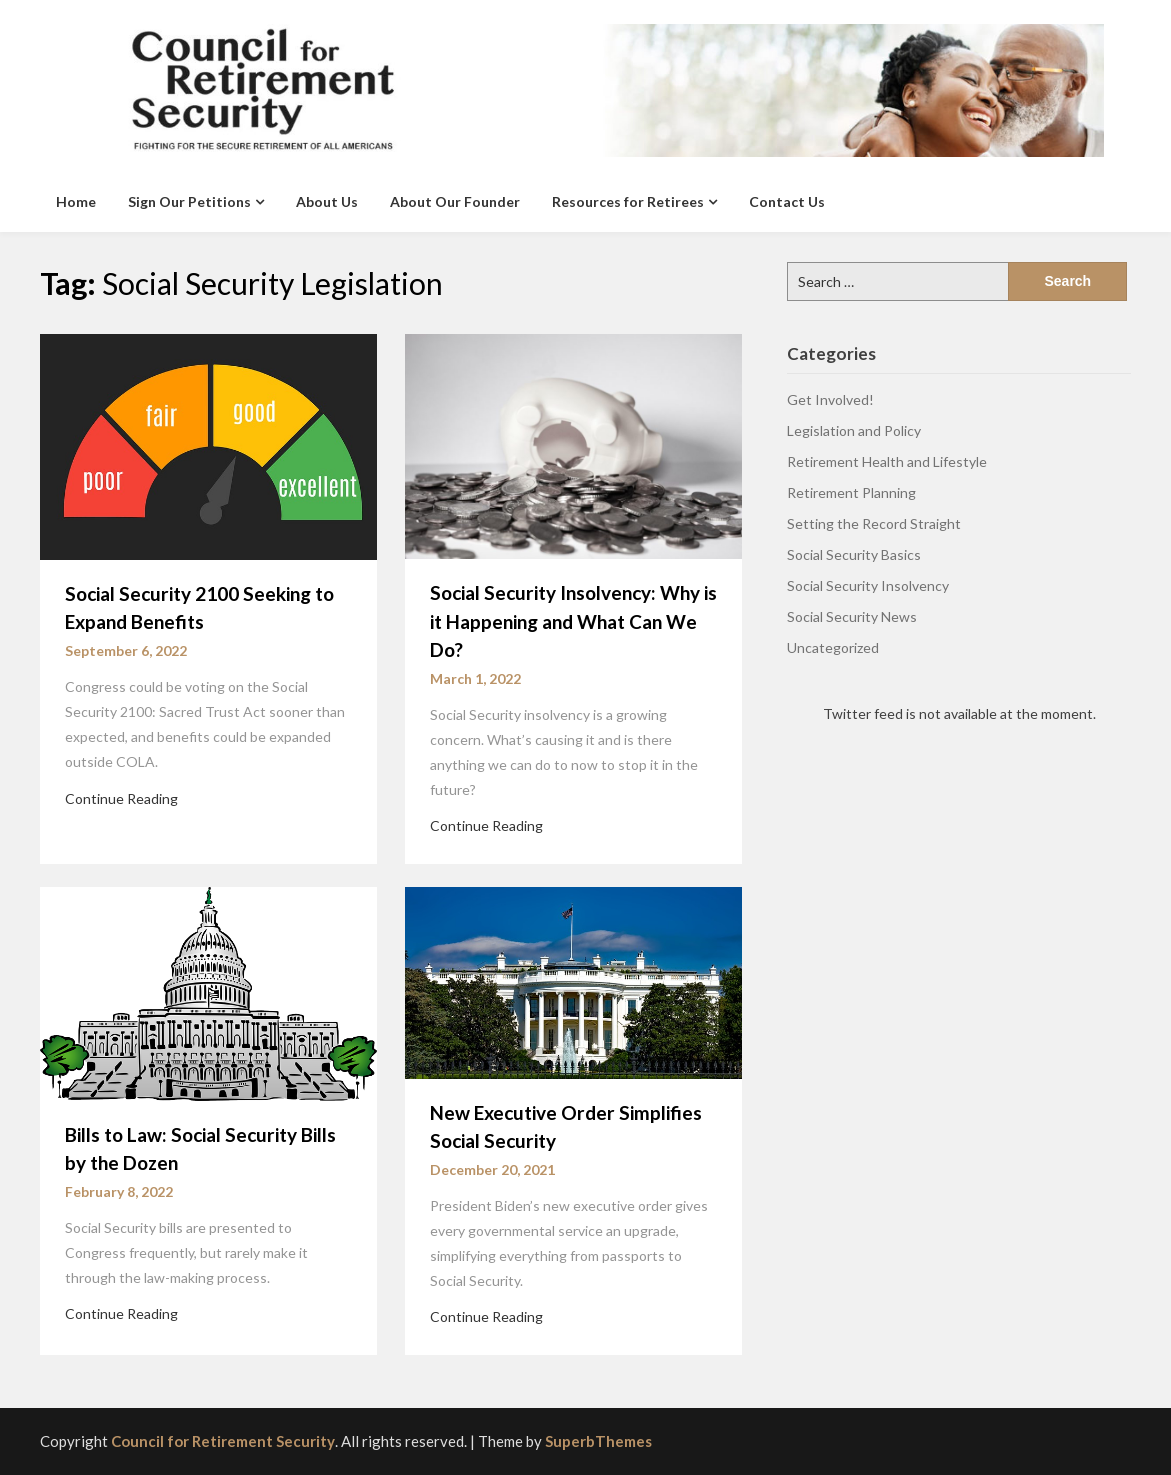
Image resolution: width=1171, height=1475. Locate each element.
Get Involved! (830, 399)
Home (76, 201)
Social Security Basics (854, 554)
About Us (327, 201)
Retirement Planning (851, 492)
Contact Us (787, 201)
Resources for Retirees (628, 201)
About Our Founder (455, 201)
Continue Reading (121, 798)
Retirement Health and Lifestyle (887, 461)
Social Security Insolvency (868, 585)
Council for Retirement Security (223, 1441)
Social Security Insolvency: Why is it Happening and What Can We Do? (573, 621)
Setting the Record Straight (874, 523)
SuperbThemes (598, 1441)
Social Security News (852, 616)
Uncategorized (833, 647)
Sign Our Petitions (189, 201)
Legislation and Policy (854, 430)
